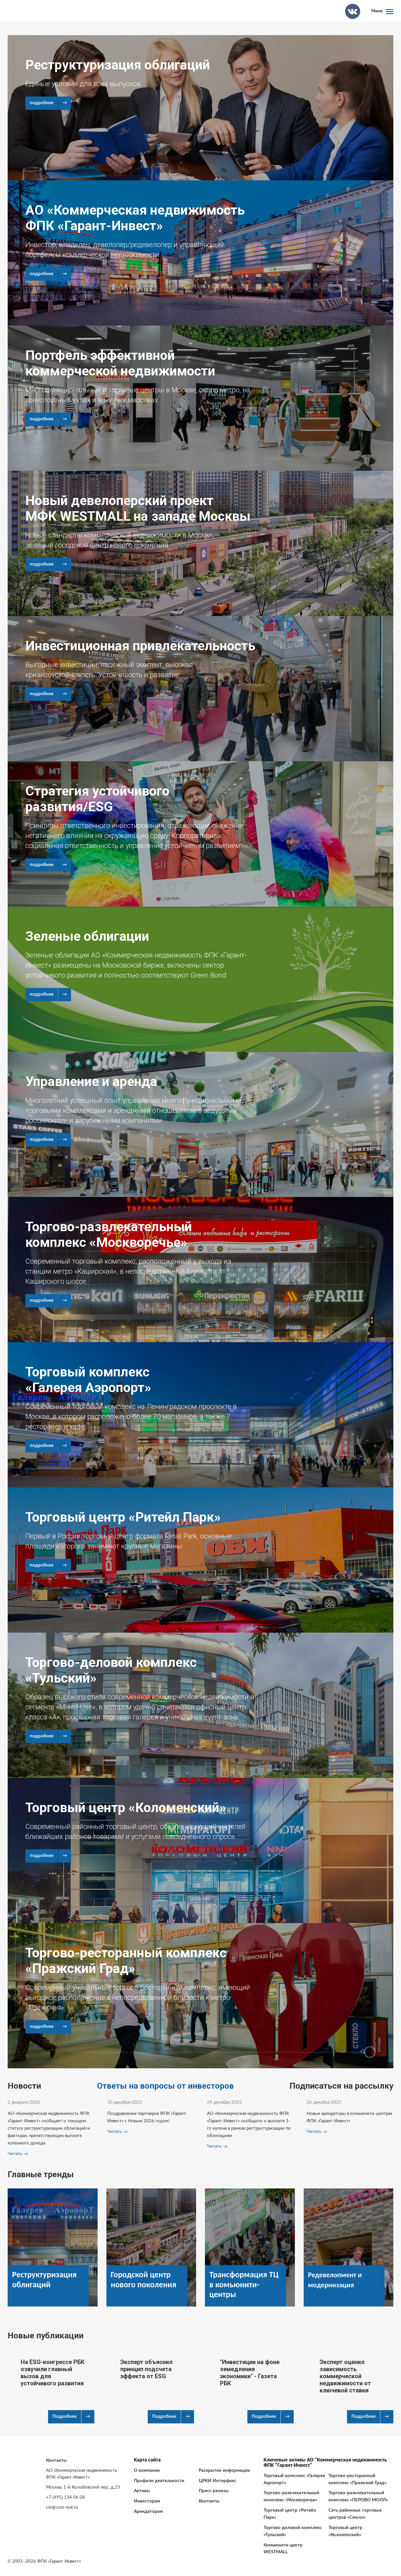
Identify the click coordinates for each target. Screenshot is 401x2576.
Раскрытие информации (224, 2470)
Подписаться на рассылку (341, 2086)
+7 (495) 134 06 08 (65, 2497)
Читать (15, 2154)
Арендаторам (148, 2511)
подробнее (41, 103)
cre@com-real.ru (62, 2507)
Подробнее (64, 2416)
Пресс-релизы (214, 2491)
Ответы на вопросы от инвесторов (165, 2086)
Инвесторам (147, 2501)
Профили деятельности (159, 2481)
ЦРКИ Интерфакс (217, 2481)
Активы (142, 2491)
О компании (147, 2470)
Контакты (209, 2501)
